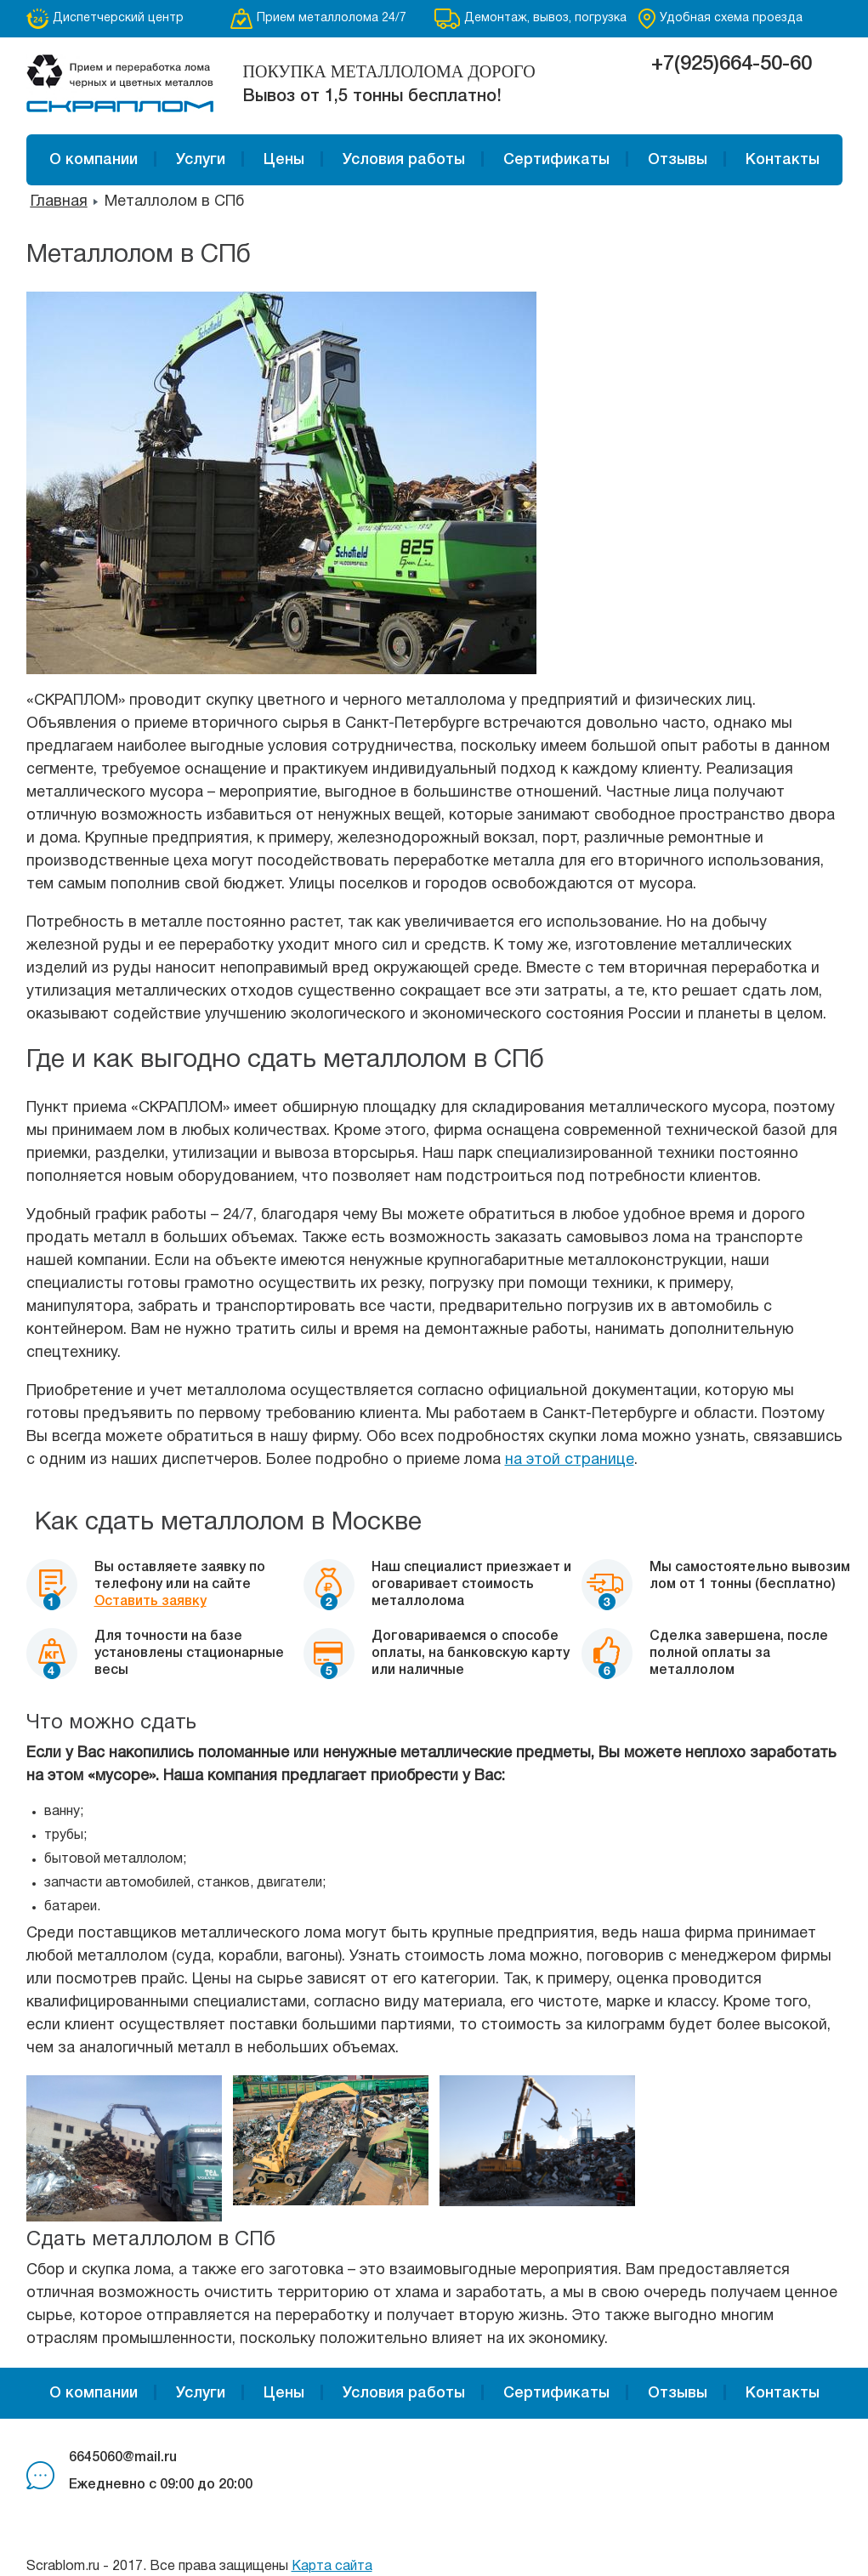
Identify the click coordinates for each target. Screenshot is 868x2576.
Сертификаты (556, 160)
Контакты (783, 160)
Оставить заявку (150, 1602)
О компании (93, 160)
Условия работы (404, 160)
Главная (59, 202)
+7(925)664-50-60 (731, 64)
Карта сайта (332, 2567)
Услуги (200, 160)
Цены (284, 160)
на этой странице (569, 1460)
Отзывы (677, 160)
